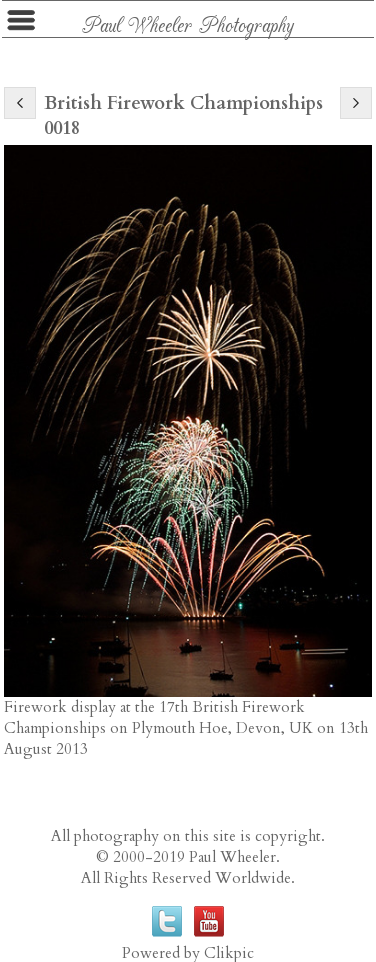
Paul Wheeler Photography (188, 23)
